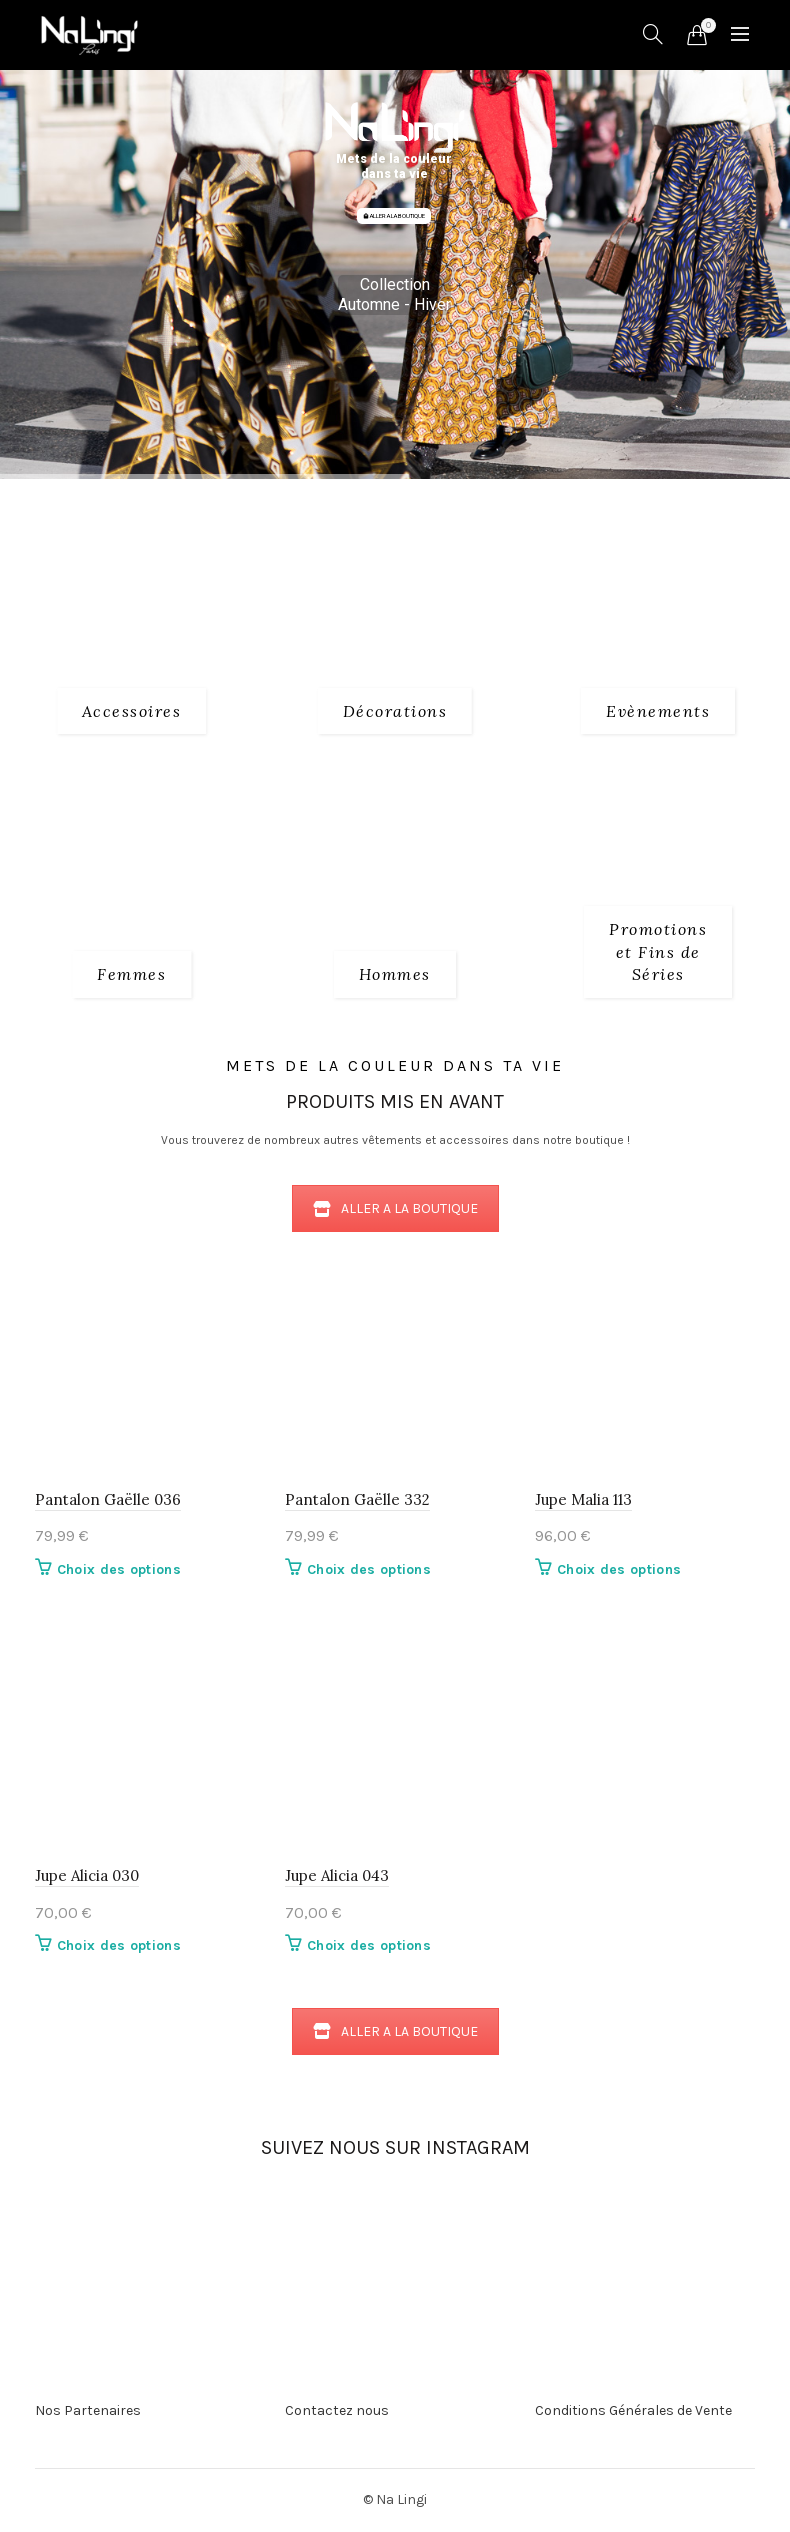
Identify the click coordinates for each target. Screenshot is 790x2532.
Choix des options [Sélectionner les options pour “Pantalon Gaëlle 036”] (119, 1569)
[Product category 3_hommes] (395, 974)
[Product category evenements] (658, 711)
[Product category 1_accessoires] (132, 711)
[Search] (653, 34)
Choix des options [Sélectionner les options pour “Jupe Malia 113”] (619, 1569)
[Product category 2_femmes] (131, 974)
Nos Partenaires (88, 2410)
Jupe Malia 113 (583, 1499)
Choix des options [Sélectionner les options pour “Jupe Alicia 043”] (369, 1945)
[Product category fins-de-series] (658, 951)
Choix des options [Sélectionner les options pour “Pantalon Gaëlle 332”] (369, 1569)
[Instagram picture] (211, 2213)
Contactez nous (337, 2410)
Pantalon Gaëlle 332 (357, 1499)
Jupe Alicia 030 (87, 1875)
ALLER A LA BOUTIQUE (394, 216)
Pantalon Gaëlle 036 (108, 1499)
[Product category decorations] (395, 711)
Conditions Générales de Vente (633, 2410)
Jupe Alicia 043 (337, 1875)
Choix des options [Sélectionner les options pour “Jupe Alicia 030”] (119, 1945)
